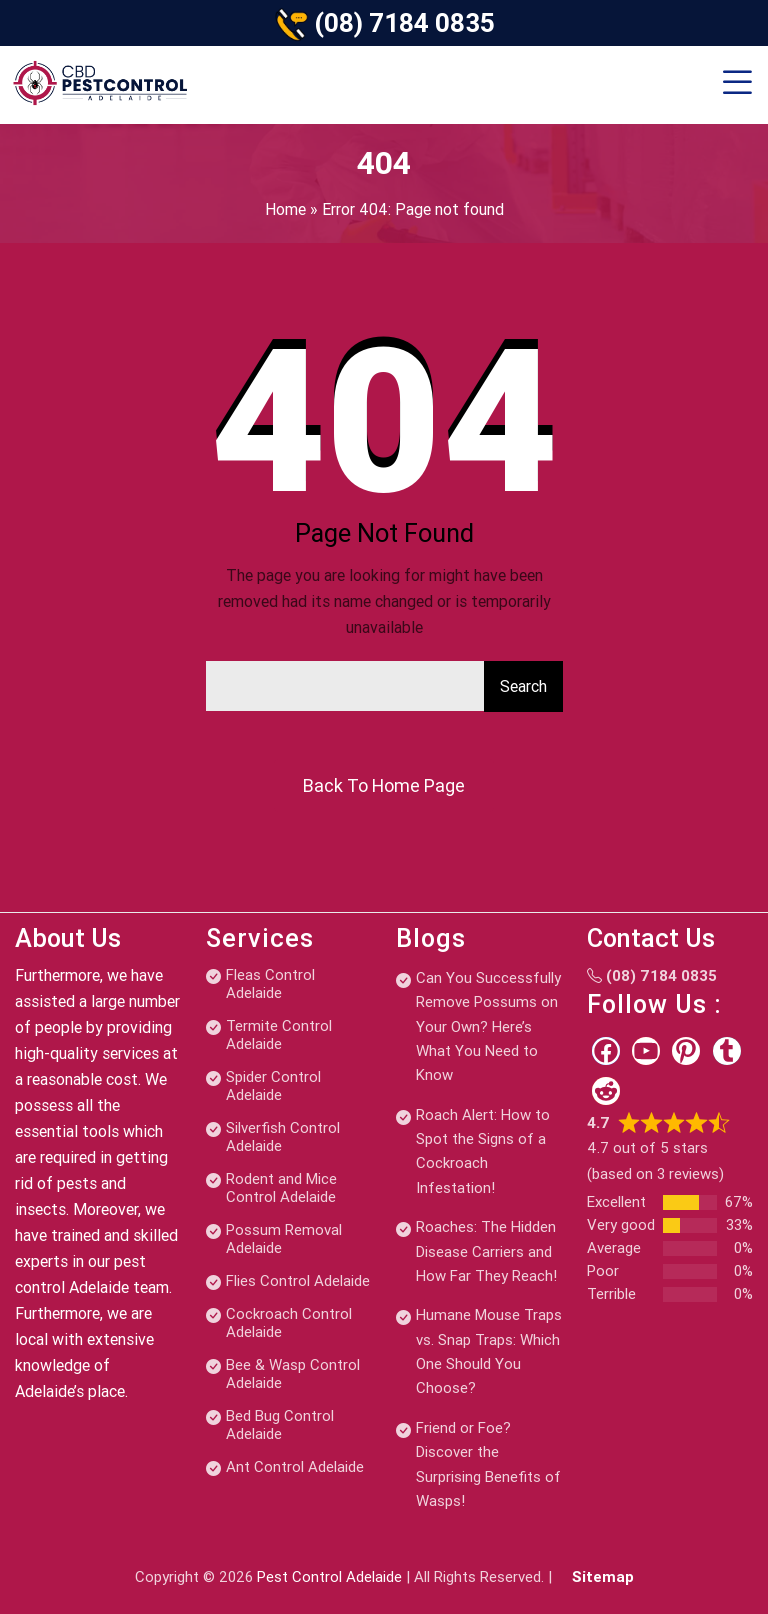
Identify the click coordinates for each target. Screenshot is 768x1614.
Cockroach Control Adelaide (289, 1323)
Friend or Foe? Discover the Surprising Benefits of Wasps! (488, 1464)
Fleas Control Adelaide (270, 984)
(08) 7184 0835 (404, 23)
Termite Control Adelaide (279, 1035)
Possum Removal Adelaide (284, 1239)
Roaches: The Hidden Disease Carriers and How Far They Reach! (486, 1251)
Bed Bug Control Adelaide (280, 1425)
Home (285, 209)
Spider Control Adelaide (273, 1086)
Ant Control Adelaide (295, 1467)
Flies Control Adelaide (298, 1281)
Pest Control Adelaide (329, 1577)
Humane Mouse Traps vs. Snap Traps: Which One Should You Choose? (489, 1351)
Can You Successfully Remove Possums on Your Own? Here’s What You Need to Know (488, 1027)
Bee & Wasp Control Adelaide (293, 1374)
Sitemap (603, 1577)
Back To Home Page (384, 785)
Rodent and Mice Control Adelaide (281, 1188)
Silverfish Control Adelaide (283, 1137)
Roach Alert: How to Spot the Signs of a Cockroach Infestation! (483, 1151)
